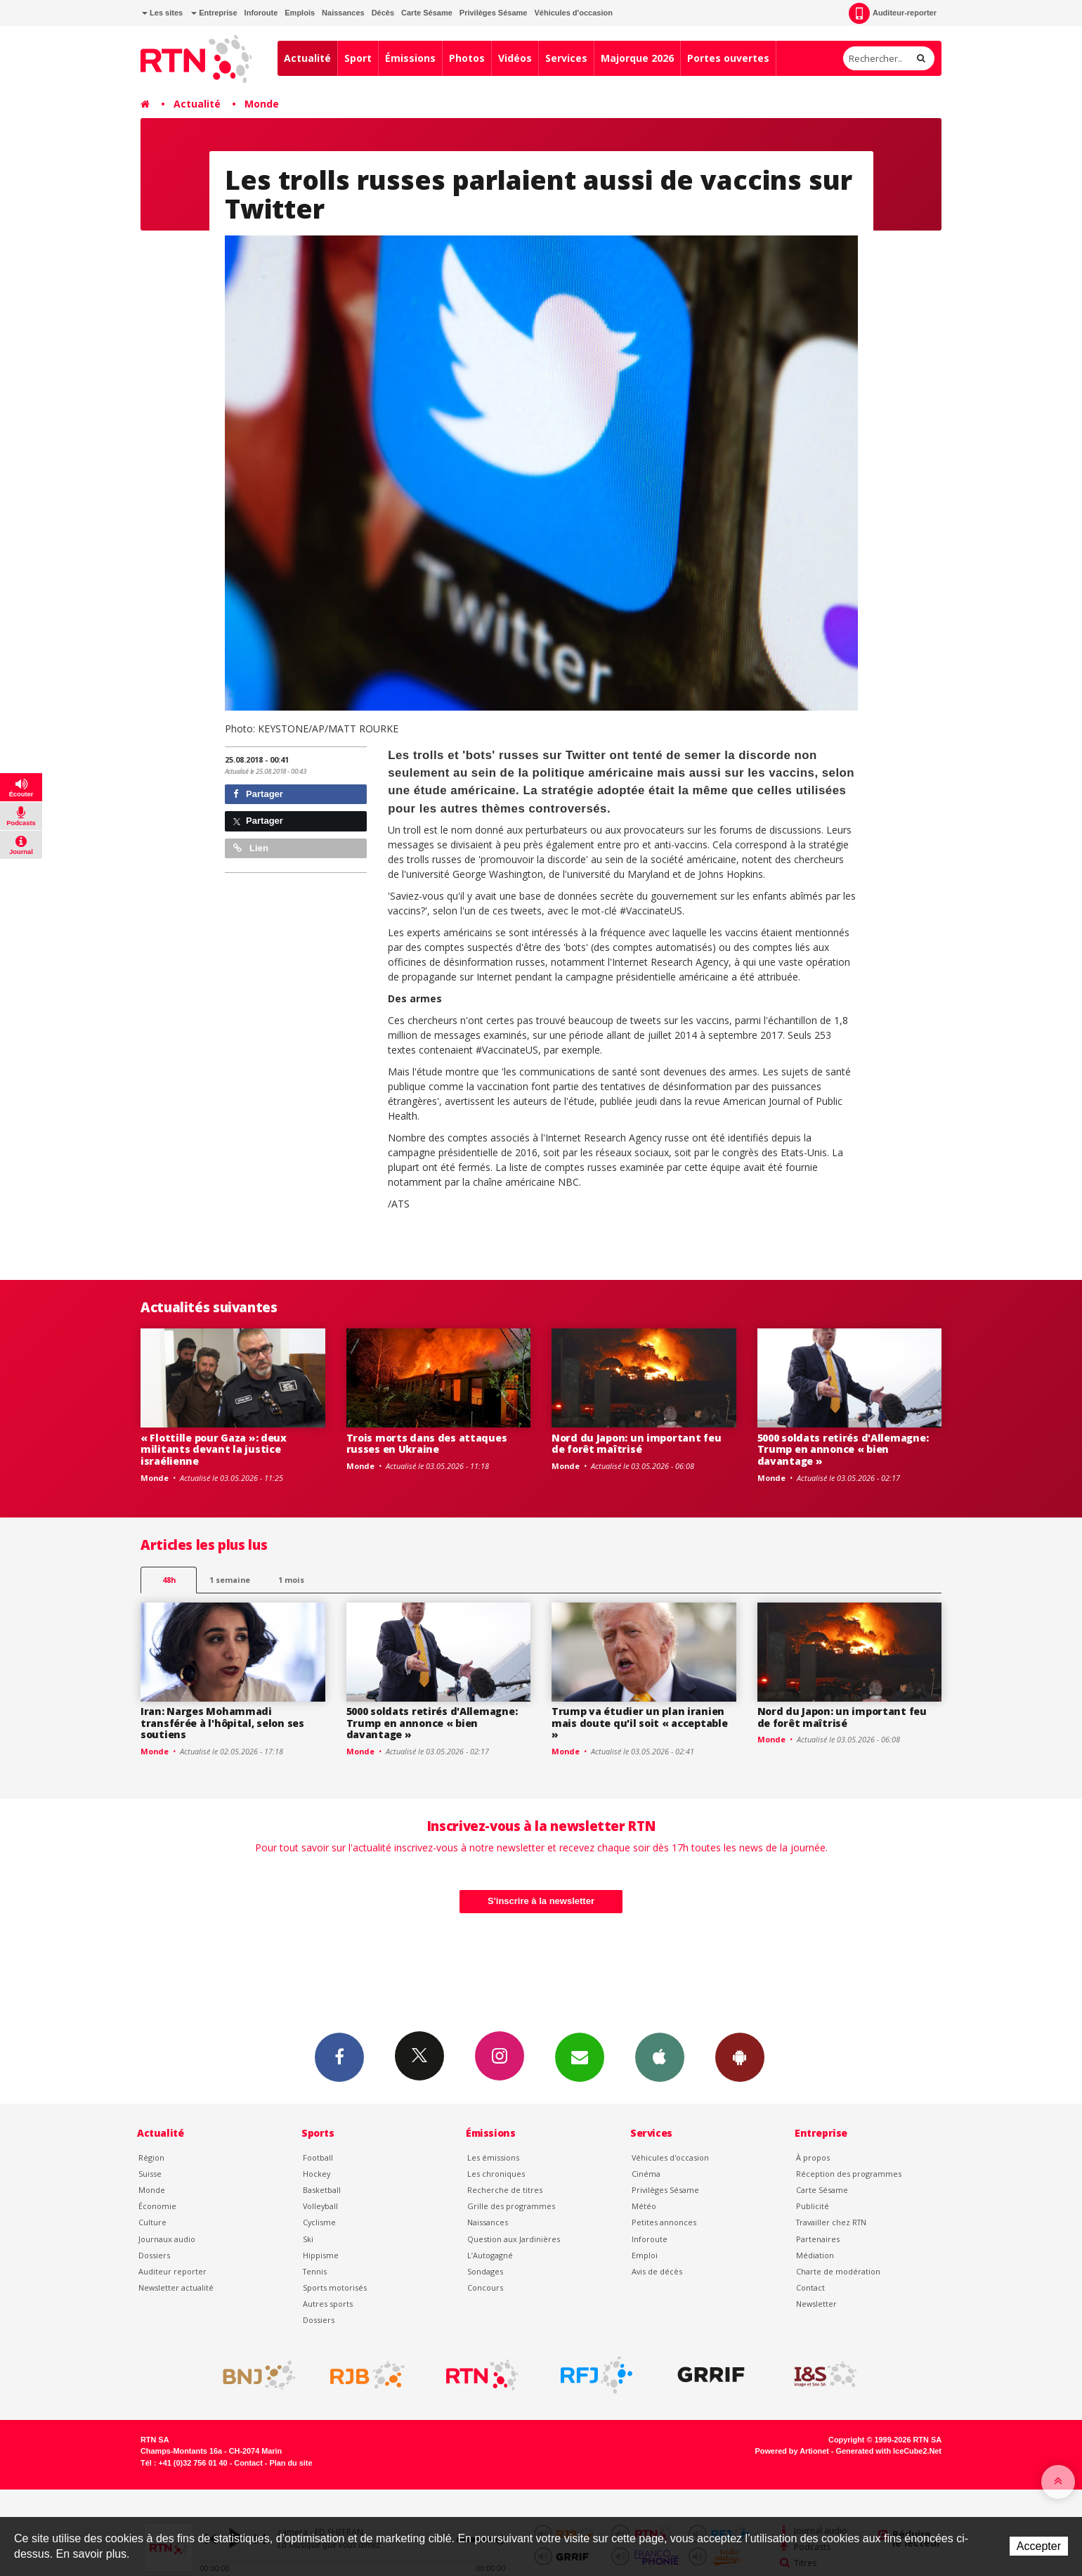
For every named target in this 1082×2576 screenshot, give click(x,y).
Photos (467, 58)
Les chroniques (496, 2173)
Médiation (815, 2255)
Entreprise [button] (214, 12)
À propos (813, 2157)
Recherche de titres (504, 2189)
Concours (485, 2287)
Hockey (316, 2173)
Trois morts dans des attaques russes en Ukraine (426, 1443)
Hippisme (321, 2255)
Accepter (1039, 2546)
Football (318, 2157)
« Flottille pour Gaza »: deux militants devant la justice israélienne (214, 1449)
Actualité (307, 58)
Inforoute (261, 12)
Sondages (485, 2271)
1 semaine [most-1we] (229, 1579)
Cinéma (646, 2173)
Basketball (322, 2189)
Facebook (339, 2056)
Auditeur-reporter (893, 13)
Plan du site (290, 2463)
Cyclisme (319, 2222)
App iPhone (659, 2056)
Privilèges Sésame (493, 12)
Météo (644, 2206)
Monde (262, 103)
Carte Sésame (426, 12)
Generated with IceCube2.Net (888, 2451)
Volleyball (320, 2206)
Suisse (150, 2173)
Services (566, 58)
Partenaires (818, 2239)
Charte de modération (838, 2271)
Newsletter (816, 2303)
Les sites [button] (162, 12)
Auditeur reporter (172, 2271)
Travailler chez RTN (831, 2222)
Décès (383, 12)
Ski (308, 2239)
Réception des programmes (848, 2173)
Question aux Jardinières (513, 2239)
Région (151, 2157)
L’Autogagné (490, 2255)
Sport (358, 58)
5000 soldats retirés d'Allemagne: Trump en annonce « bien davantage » (843, 1449)
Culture (152, 2222)
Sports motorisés (335, 2287)
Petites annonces (664, 2222)
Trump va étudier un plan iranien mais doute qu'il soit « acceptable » (639, 1723)
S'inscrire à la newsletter (541, 1901)
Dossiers (154, 2255)
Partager (258, 794)
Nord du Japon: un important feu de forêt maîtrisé (636, 1443)
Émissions (410, 58)
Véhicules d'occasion (573, 12)
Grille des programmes (511, 2206)
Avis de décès (657, 2271)
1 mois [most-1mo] (291, 1579)
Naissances (343, 12)
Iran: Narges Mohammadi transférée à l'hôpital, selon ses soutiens (222, 1723)
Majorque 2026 (637, 58)
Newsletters (579, 2056)
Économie (157, 2206)
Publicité (812, 2206)
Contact (810, 2287)
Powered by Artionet (792, 2451)
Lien (250, 848)
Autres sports (328, 2303)
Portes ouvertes (728, 58)
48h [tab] (169, 1579)
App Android (739, 2056)
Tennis (315, 2271)
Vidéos (515, 58)
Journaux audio (166, 2239)
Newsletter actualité (176, 2287)
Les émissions (493, 2157)
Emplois (300, 12)
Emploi (645, 2255)
